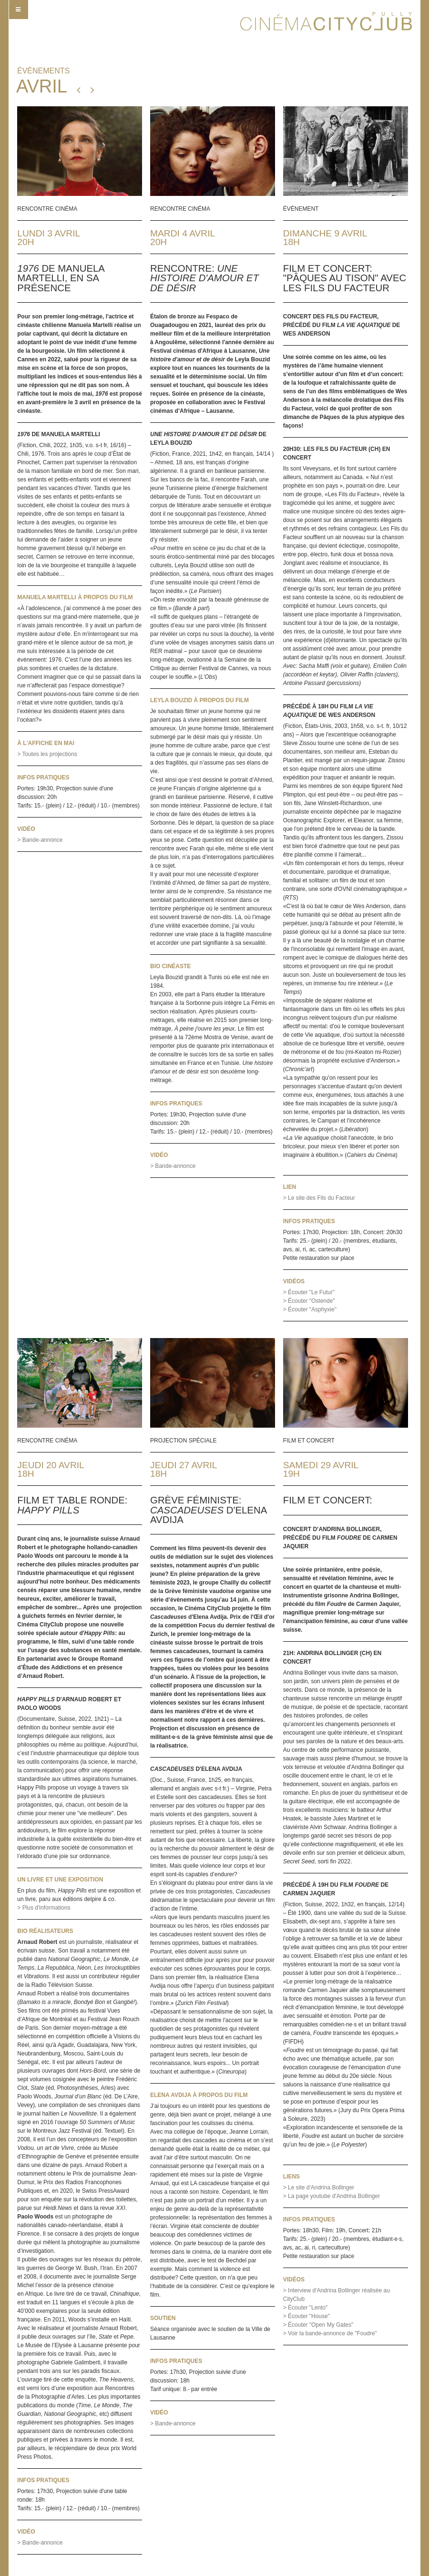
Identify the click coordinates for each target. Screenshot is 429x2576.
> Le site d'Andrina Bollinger (318, 2187)
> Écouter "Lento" (305, 2307)
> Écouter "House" (306, 2316)
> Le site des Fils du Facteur (319, 1198)
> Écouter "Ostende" (309, 1301)
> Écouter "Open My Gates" (318, 2324)
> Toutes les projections (47, 754)
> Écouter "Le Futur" (309, 1292)
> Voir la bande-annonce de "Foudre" (330, 2333)
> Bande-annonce (39, 840)
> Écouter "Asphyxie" (310, 1309)
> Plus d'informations (43, 1907)
